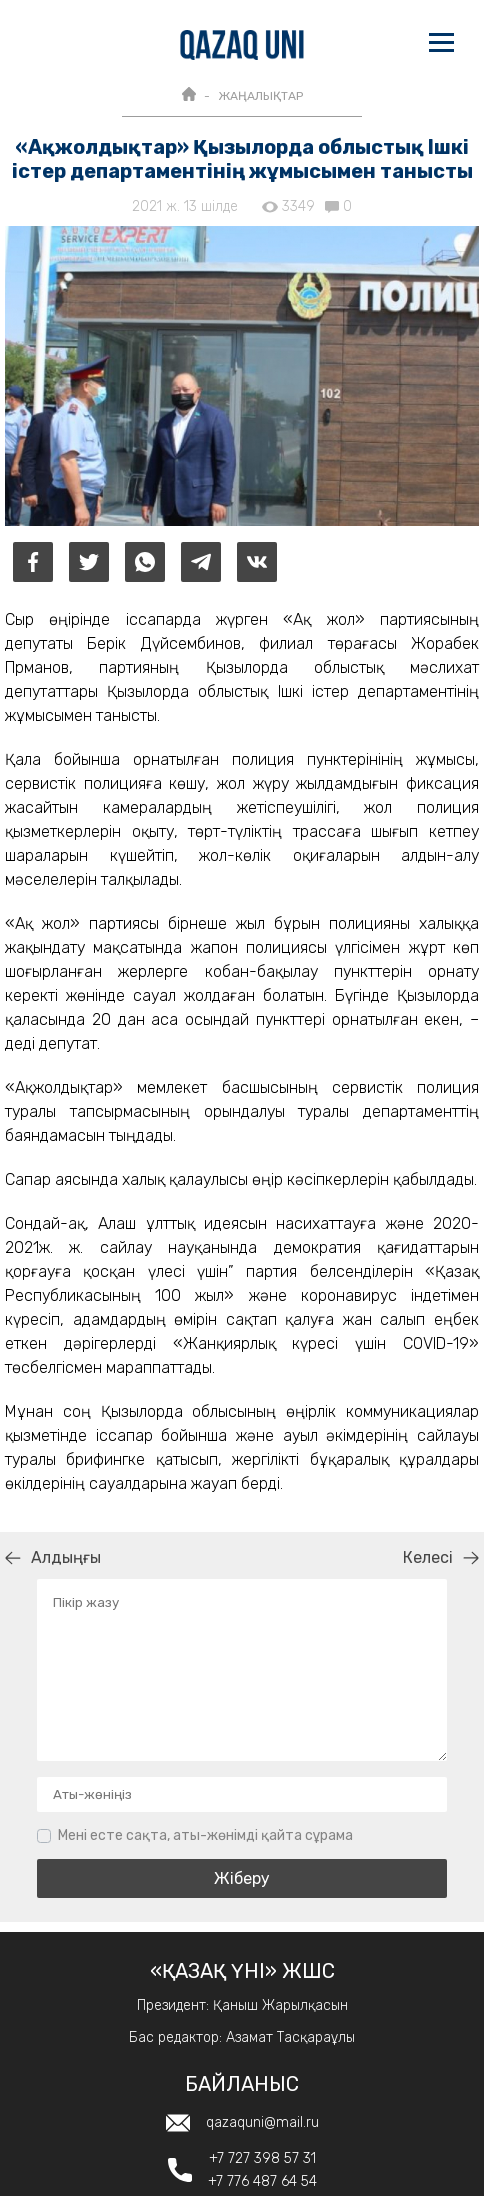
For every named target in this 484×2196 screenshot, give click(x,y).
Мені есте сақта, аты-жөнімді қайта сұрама (205, 1835)
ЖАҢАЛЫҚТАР (260, 96)
